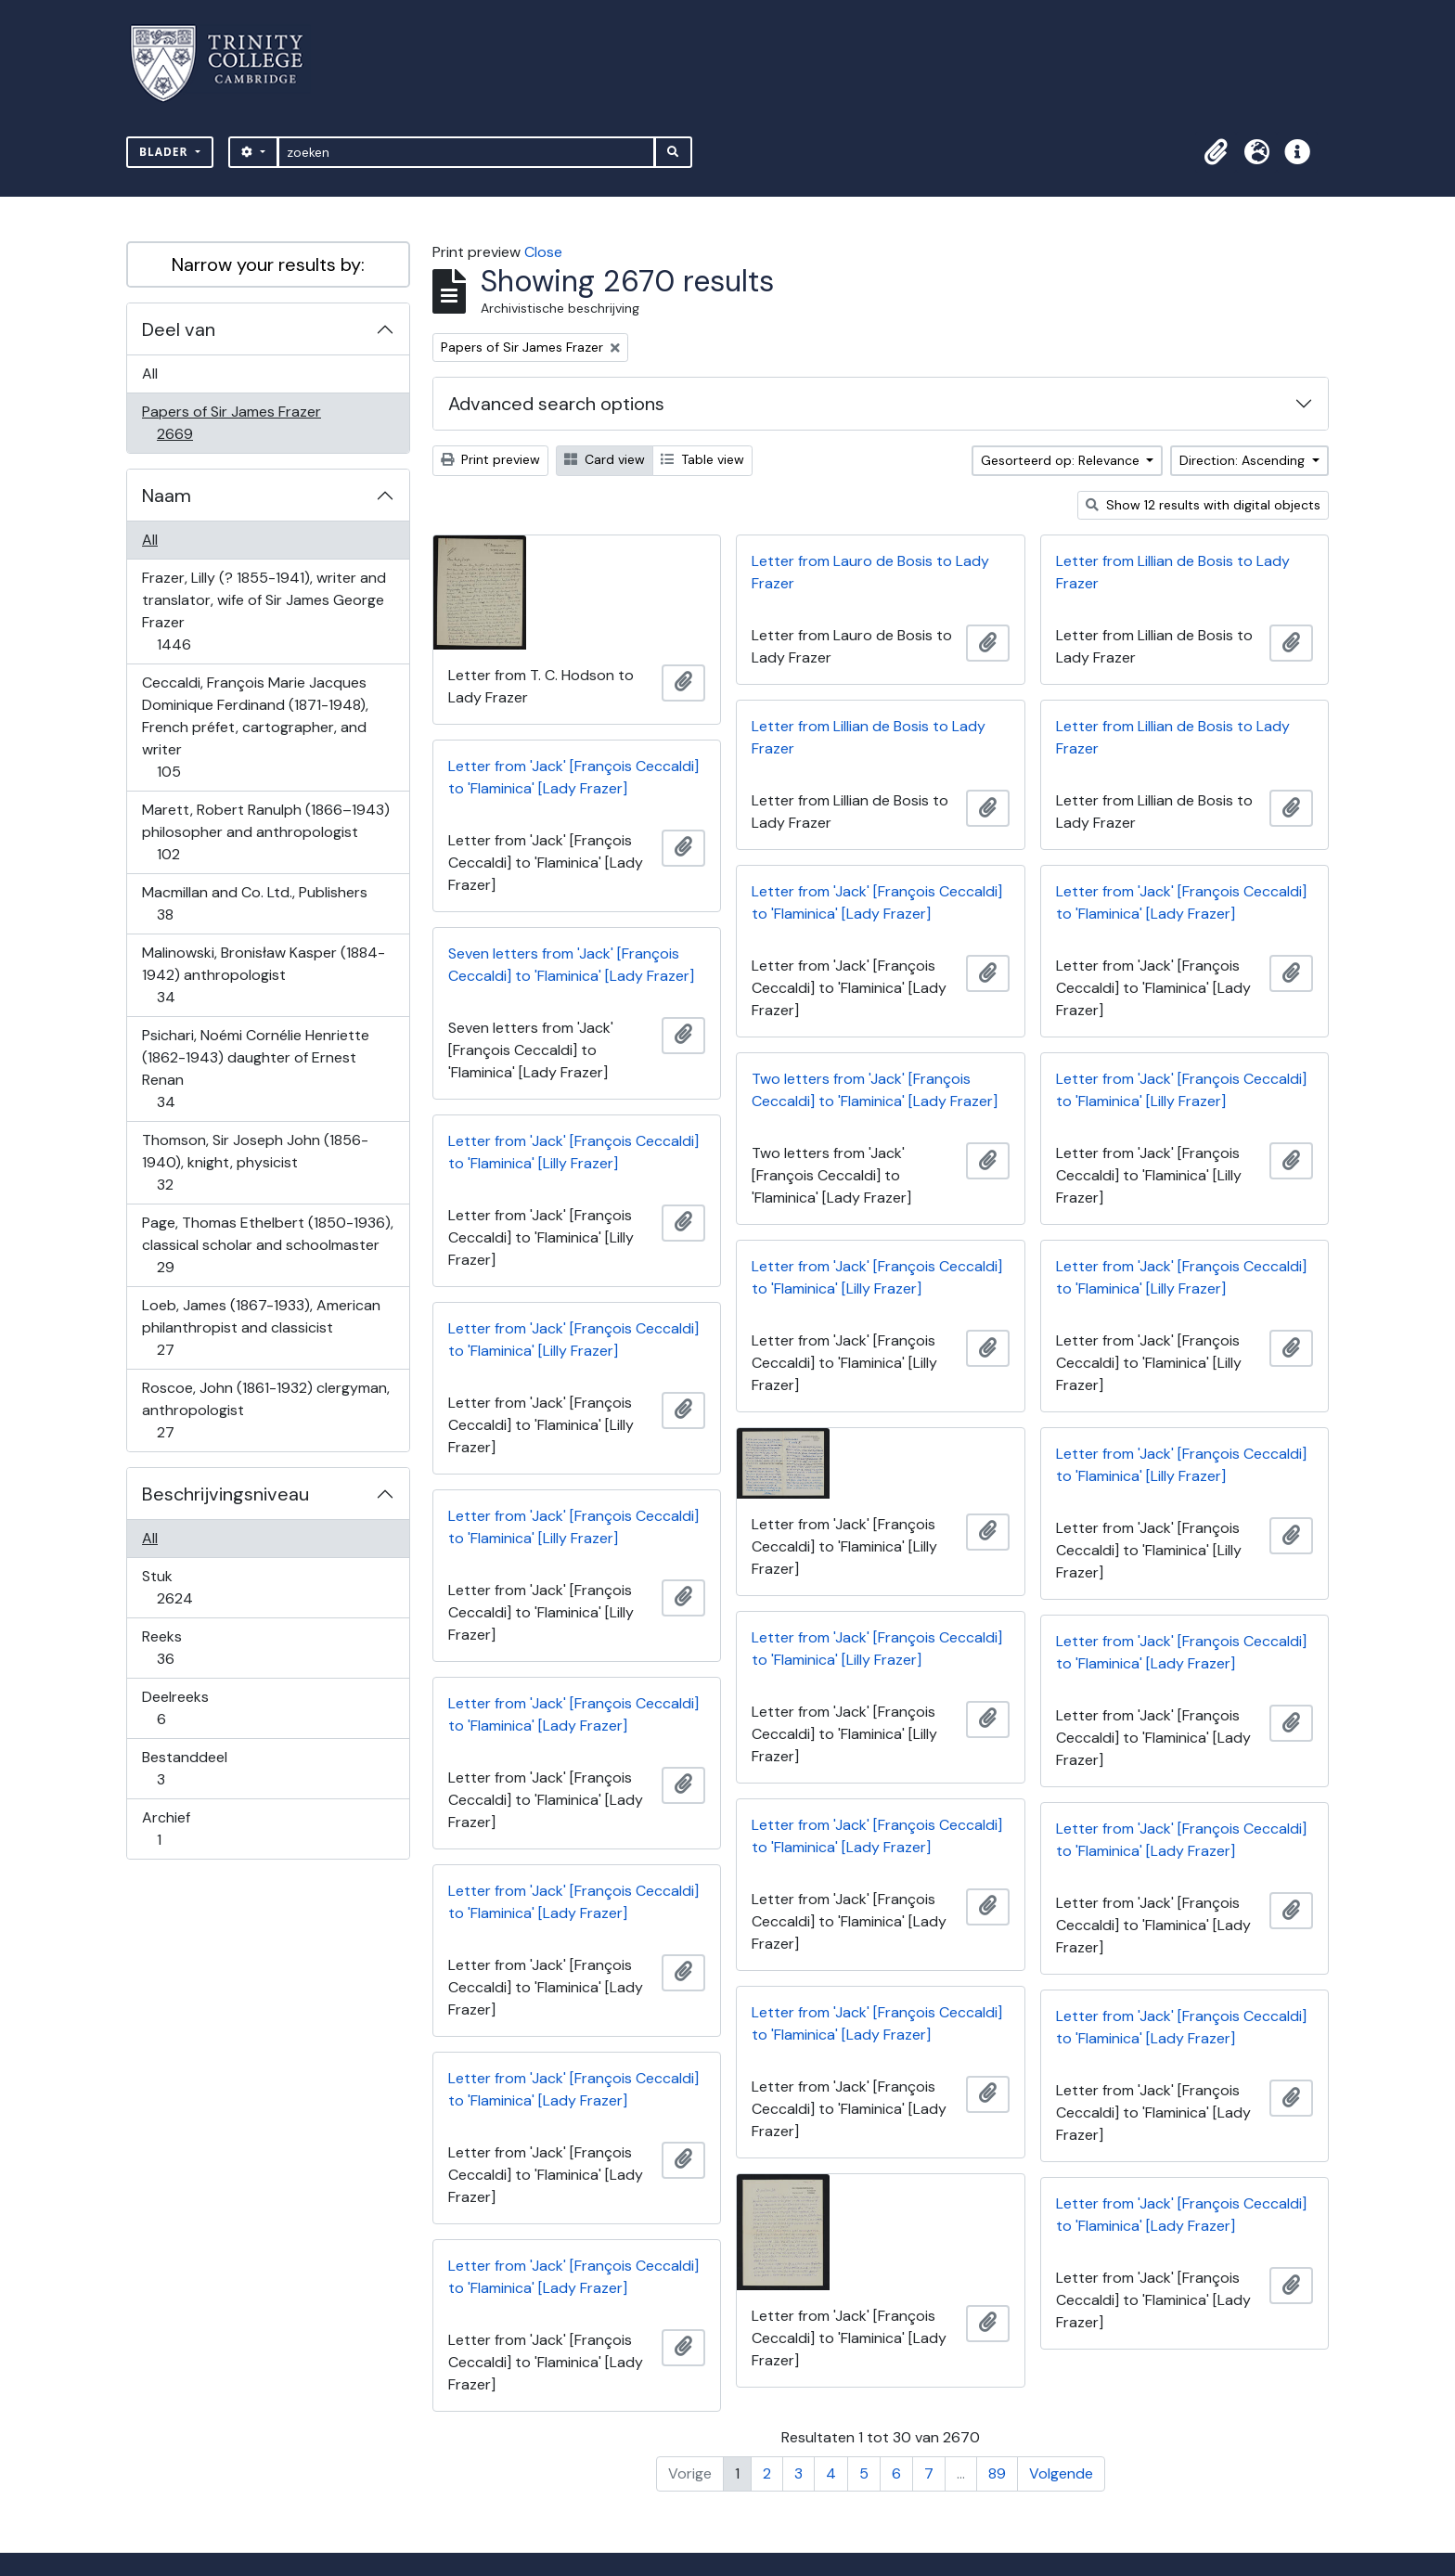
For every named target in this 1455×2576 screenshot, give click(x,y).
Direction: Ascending (1243, 460)
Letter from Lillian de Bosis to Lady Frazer (1173, 572)
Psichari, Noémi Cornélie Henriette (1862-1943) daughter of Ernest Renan (255, 1069)
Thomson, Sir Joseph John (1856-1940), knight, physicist (254, 1162)
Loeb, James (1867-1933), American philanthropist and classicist (260, 1327)
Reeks (178, 1647)
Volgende (1061, 2473)
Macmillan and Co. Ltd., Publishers (254, 903)
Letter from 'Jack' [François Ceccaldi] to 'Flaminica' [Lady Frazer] (573, 777)
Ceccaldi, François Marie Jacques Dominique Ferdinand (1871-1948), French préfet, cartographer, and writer (254, 727)
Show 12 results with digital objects (1203, 504)
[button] (1215, 152)
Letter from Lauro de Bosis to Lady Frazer (870, 572)
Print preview (490, 459)
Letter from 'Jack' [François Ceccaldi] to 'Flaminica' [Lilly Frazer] (1181, 1090)
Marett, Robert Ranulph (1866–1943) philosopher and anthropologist (265, 832)
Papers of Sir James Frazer (231, 422)
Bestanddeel (184, 1768)
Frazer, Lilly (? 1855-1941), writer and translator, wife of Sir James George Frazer (263, 611)
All (150, 373)
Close (543, 252)
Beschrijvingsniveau (225, 1494)
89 (997, 2473)
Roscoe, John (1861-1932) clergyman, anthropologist (265, 1410)
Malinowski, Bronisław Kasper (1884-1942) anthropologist (263, 975)
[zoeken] (466, 152)
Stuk (187, 1587)
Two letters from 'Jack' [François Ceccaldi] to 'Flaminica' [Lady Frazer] (875, 1090)
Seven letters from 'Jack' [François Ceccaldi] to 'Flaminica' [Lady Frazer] (571, 964)
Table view (702, 459)
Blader (165, 152)
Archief (171, 1828)
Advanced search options (556, 404)
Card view (604, 459)
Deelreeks (175, 1708)
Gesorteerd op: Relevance (1062, 460)
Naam (166, 495)
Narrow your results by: (268, 264)
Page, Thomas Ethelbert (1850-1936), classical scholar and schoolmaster (267, 1245)
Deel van (178, 329)
